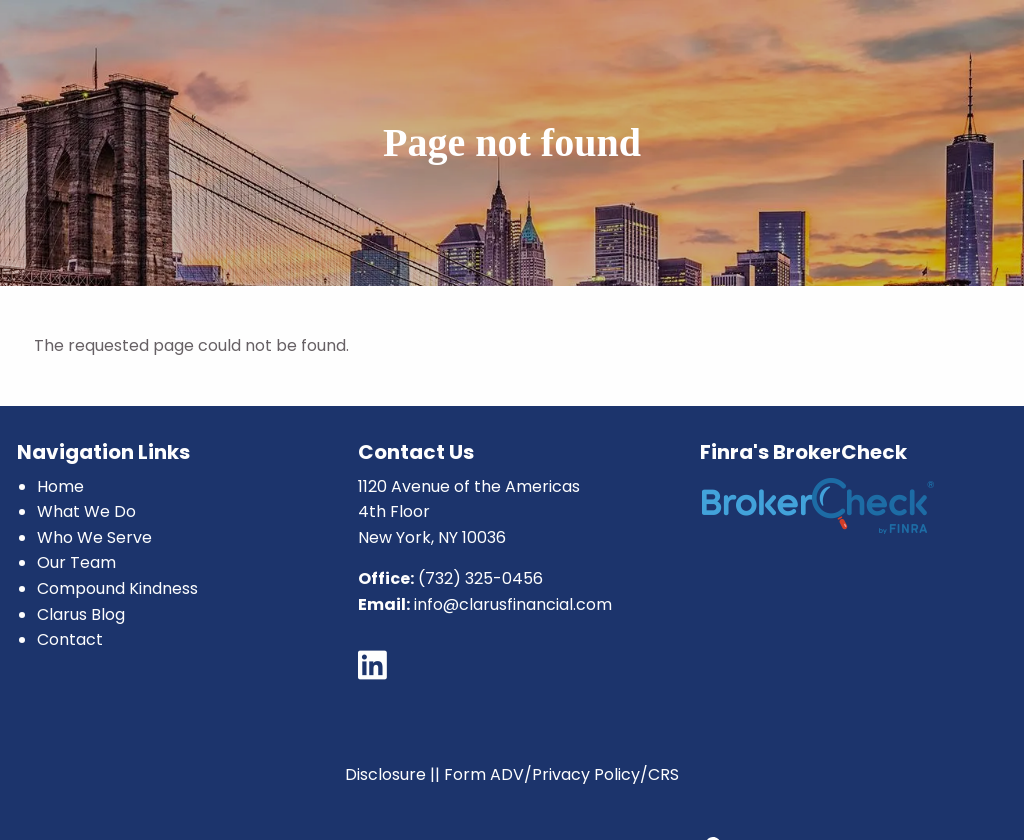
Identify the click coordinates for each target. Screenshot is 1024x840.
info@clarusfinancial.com (513, 604)
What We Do (86, 511)
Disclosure (385, 774)
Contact (70, 639)
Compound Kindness (117, 588)
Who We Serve (94, 537)
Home (60, 486)
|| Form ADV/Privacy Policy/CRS (554, 774)
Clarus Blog (81, 614)
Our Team (76, 562)
